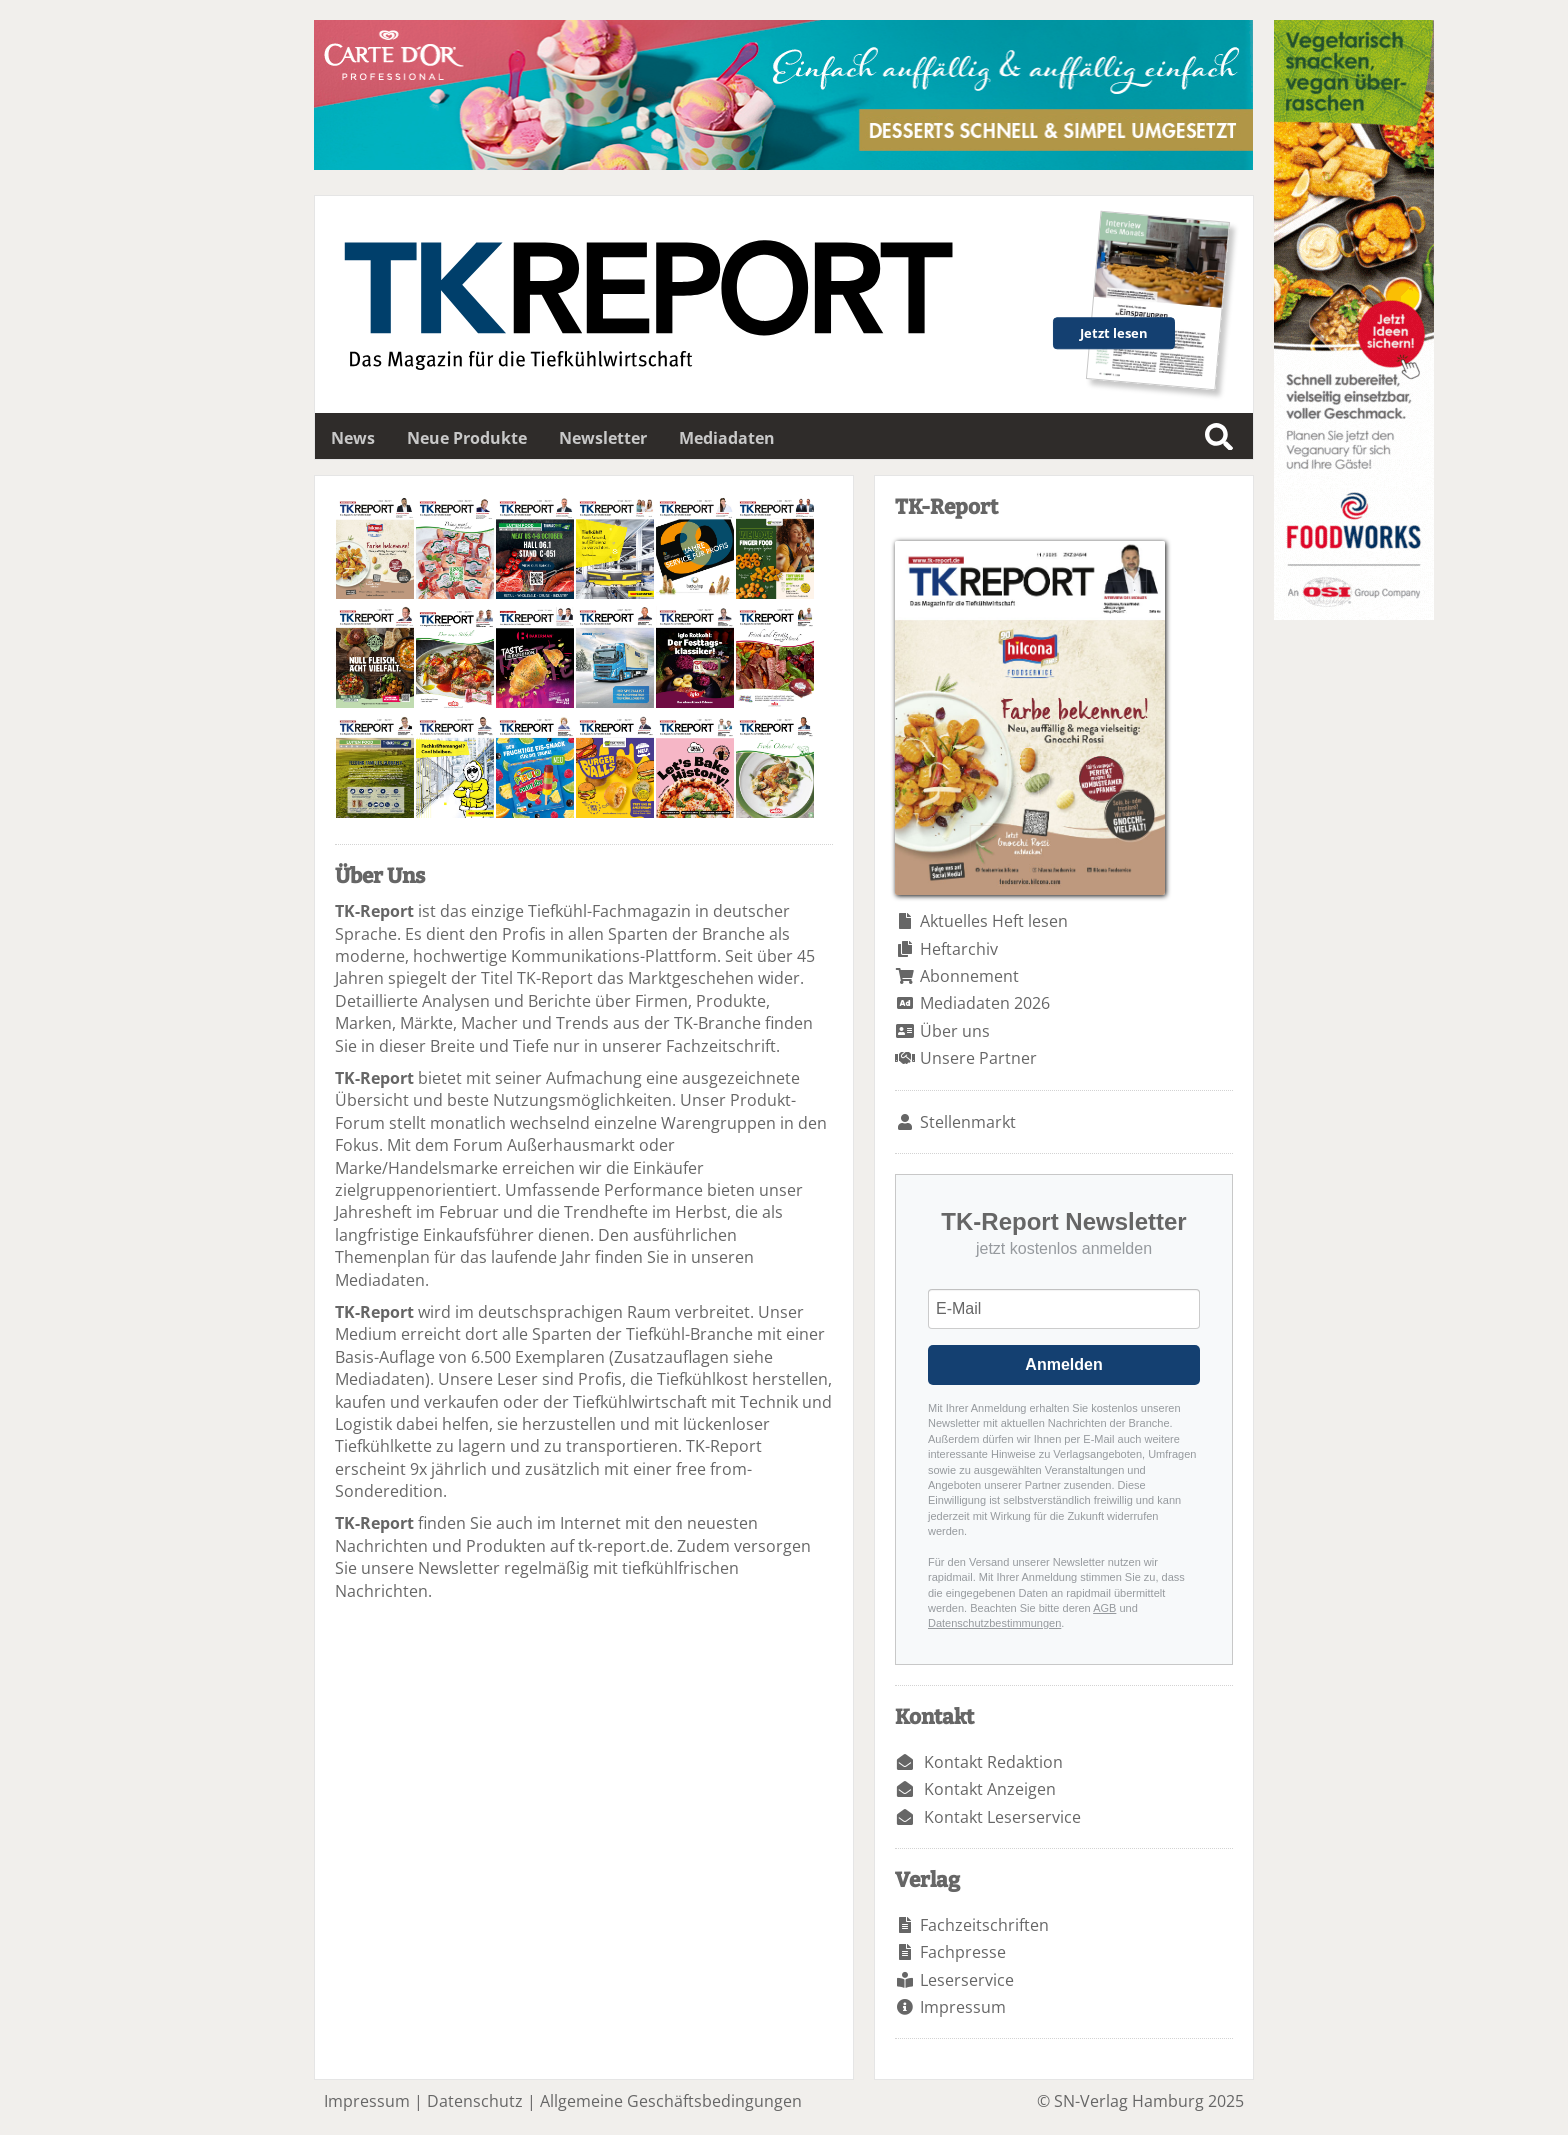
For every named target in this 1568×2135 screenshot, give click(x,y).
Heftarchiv (959, 949)
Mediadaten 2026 (985, 1003)
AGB (1104, 1608)
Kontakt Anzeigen (990, 1789)
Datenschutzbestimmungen (994, 1623)
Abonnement (969, 976)
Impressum (963, 2007)
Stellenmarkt (968, 1122)
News (353, 438)
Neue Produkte (467, 438)
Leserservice (967, 1980)
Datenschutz (475, 2101)
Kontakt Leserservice (1002, 1817)
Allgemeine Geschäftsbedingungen (671, 2101)
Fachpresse (963, 1952)
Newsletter (603, 438)
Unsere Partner (978, 1058)
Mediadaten (727, 438)
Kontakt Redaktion (993, 1762)
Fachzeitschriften (984, 1925)
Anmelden (1063, 1364)
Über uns (955, 1031)
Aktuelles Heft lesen (994, 921)
